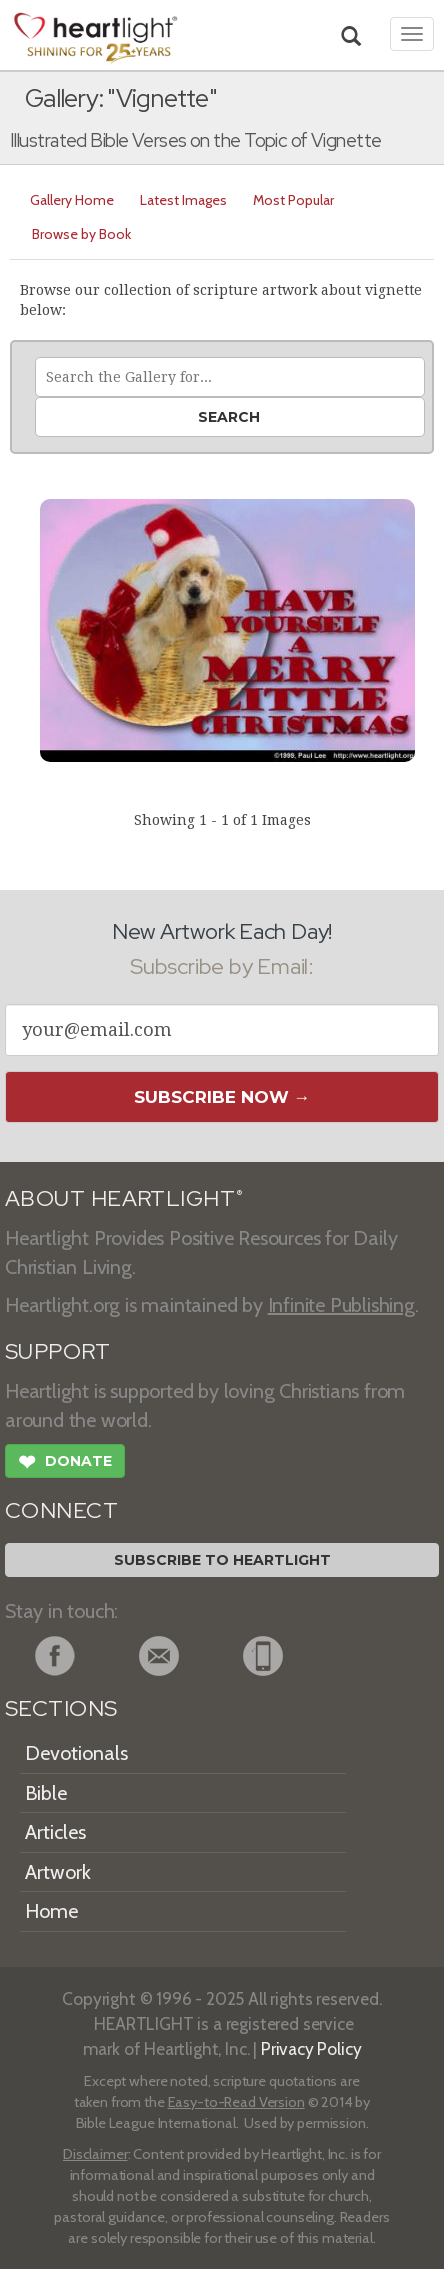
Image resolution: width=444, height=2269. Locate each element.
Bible (46, 1793)
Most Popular (293, 200)
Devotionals (76, 1753)
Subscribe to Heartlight (222, 1560)
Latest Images (183, 200)
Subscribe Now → (222, 1097)
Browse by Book (81, 234)
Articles (55, 1832)
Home (51, 1911)
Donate (65, 1464)
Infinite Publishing (341, 1305)
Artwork (58, 1872)
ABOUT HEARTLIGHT (124, 1198)
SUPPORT (57, 1351)
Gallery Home (72, 200)
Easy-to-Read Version (236, 2102)
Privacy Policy (311, 2048)
